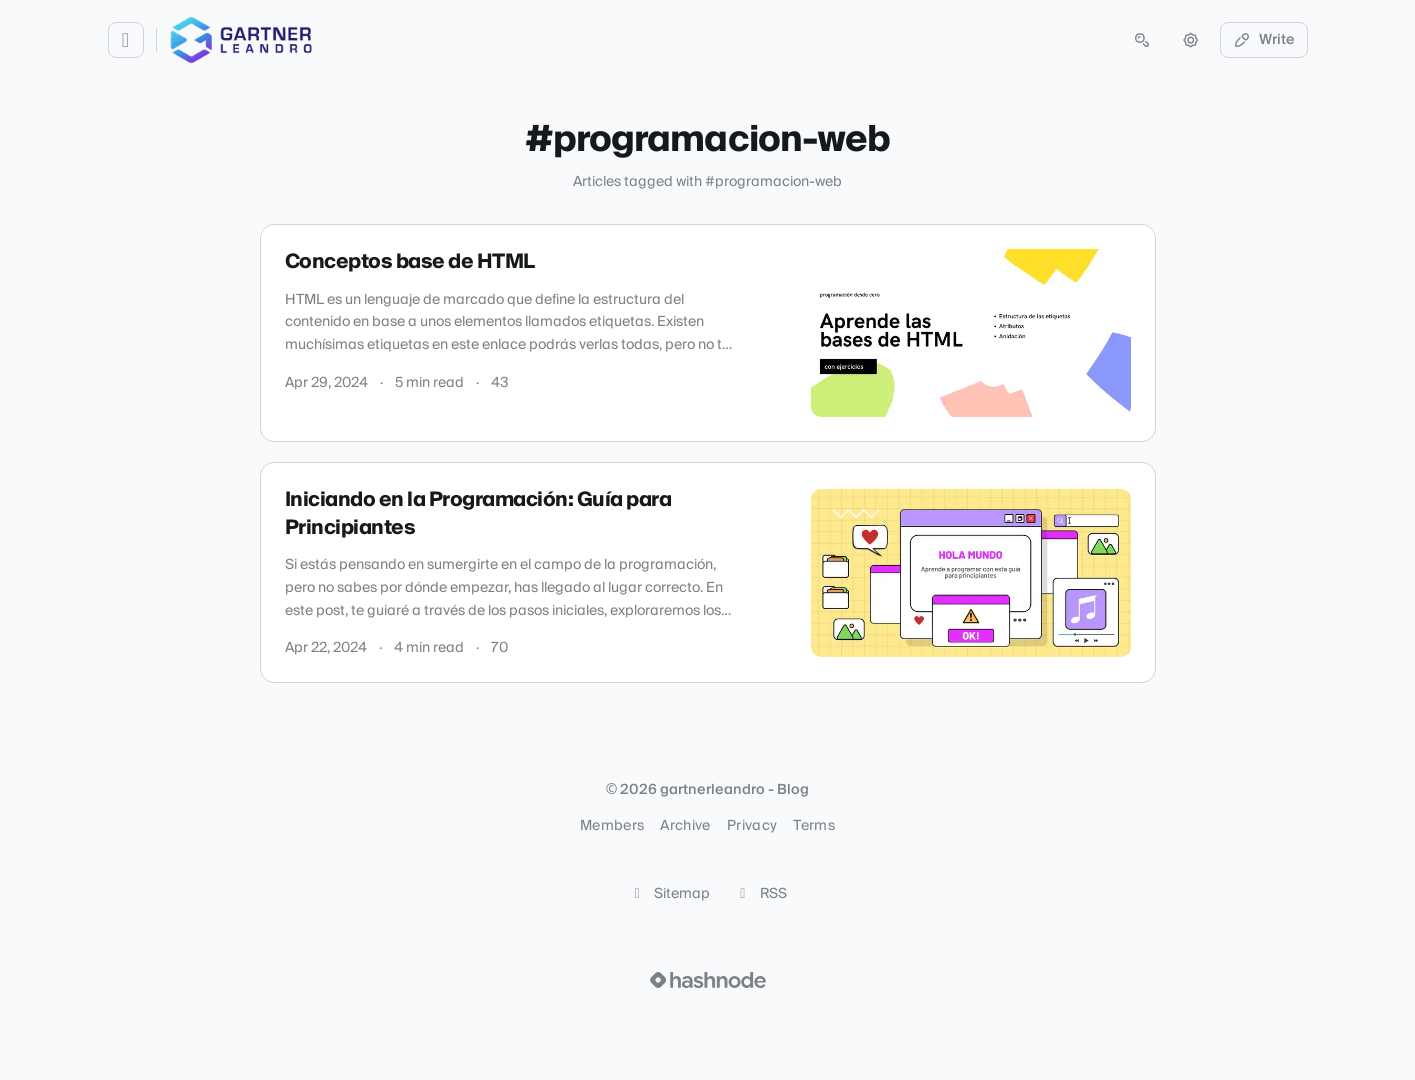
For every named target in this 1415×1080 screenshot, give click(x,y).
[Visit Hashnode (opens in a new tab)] (708, 980)
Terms (814, 826)
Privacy (752, 826)
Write (1264, 40)
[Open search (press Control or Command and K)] (1142, 40)
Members (612, 826)
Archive (685, 826)
